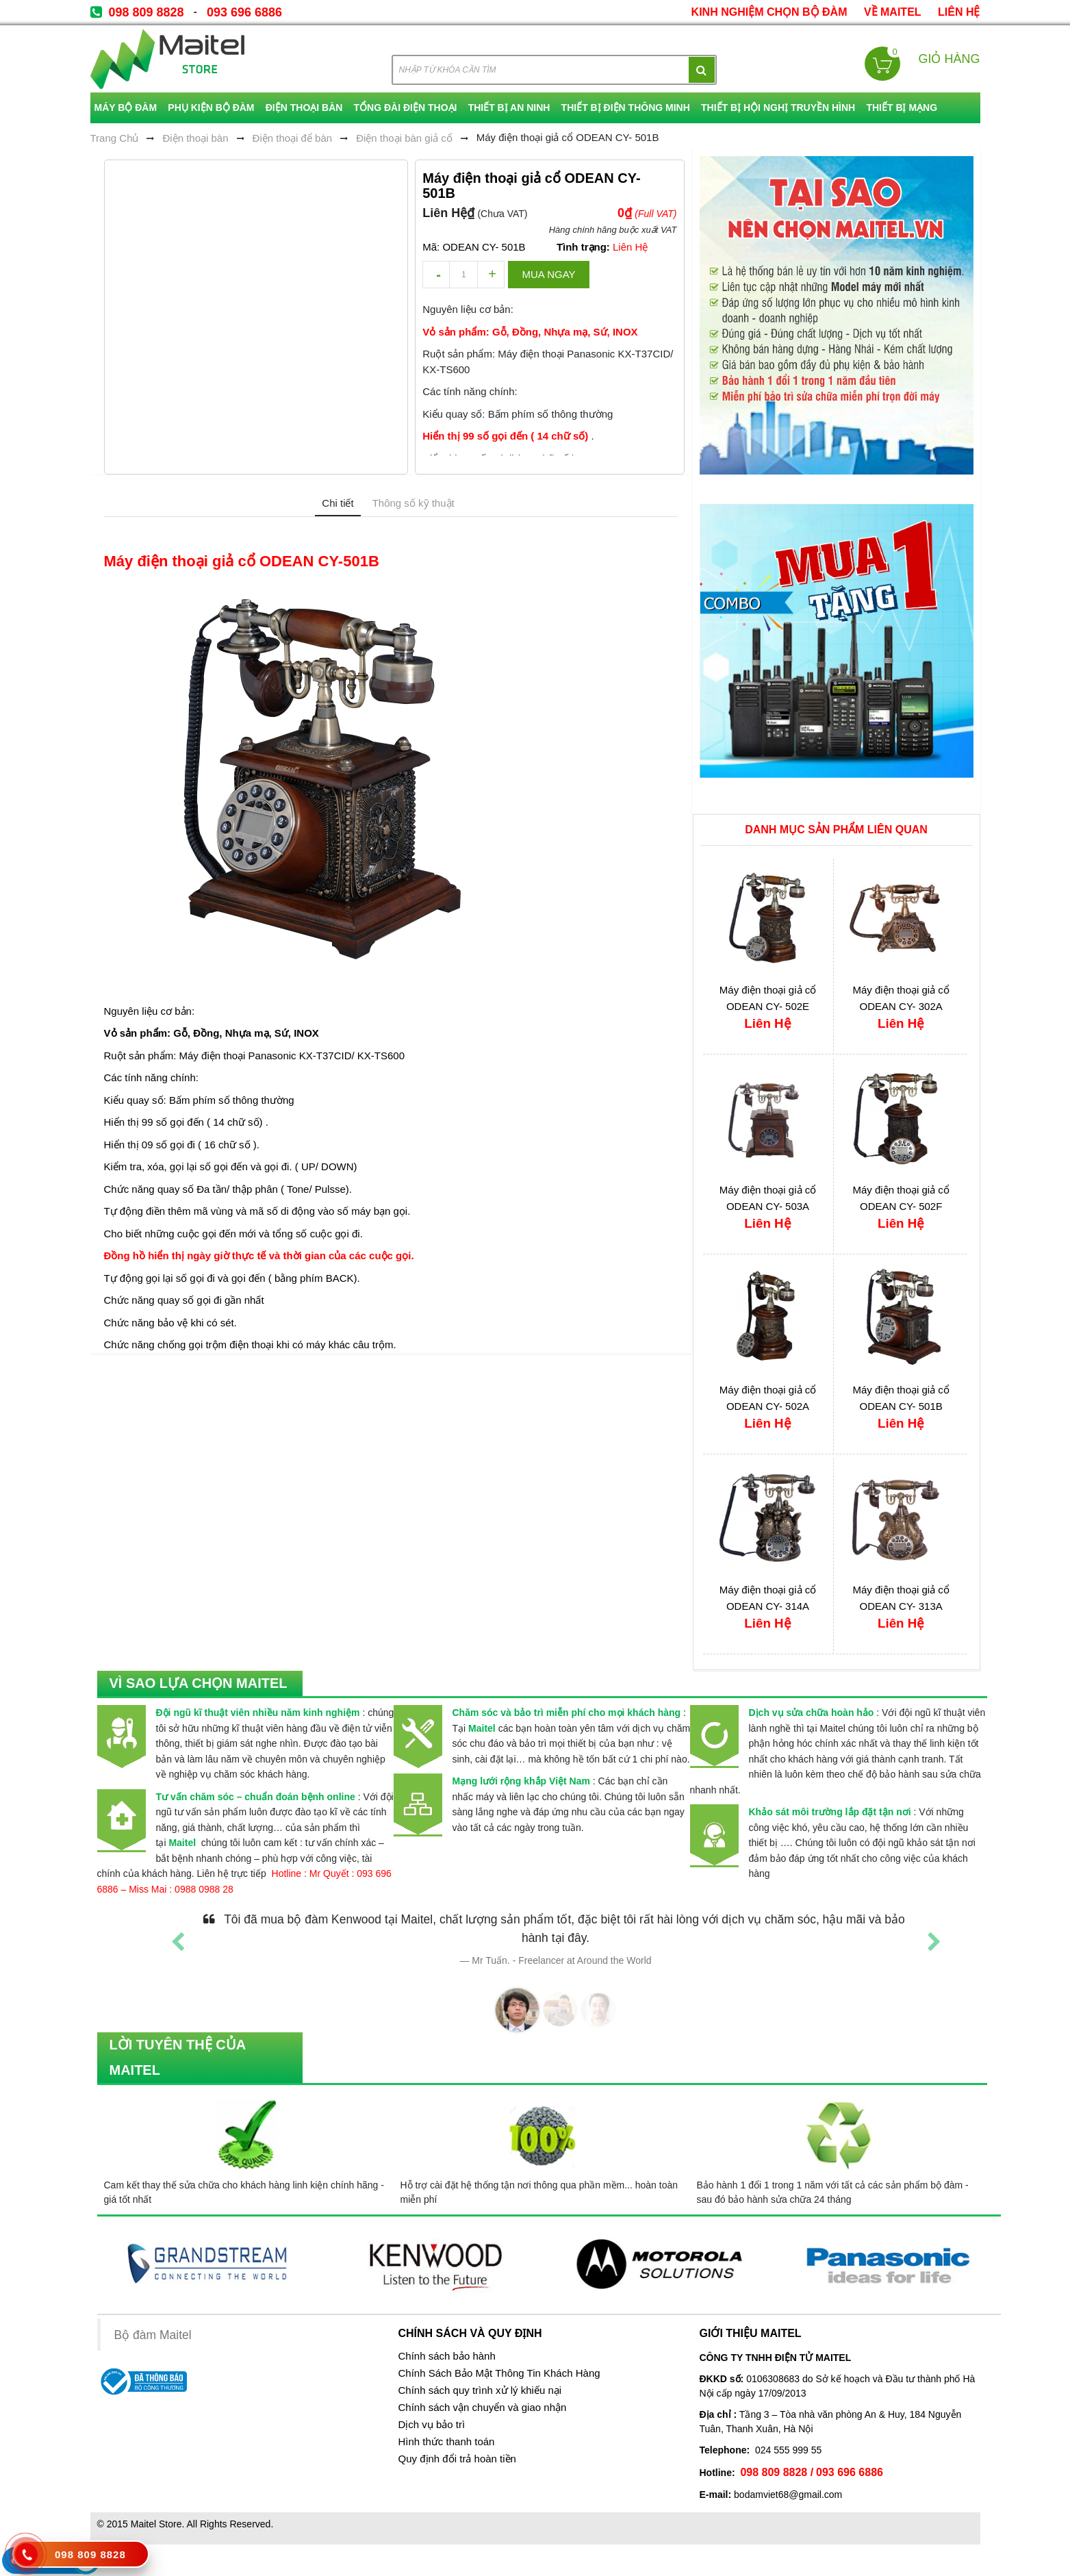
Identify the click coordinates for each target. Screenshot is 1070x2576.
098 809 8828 (146, 12)
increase (491, 274)
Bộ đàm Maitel (153, 2335)
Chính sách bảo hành (447, 2356)
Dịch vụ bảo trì (432, 2424)
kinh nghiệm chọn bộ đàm (769, 12)
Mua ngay (548, 274)
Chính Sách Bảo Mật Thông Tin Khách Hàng (499, 2373)
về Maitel (892, 12)
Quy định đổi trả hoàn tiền (457, 2458)
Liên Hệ (959, 12)
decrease (436, 274)
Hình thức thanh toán (446, 2441)
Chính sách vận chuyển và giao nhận (482, 2407)
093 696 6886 (244, 12)
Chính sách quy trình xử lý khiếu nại (480, 2390)
